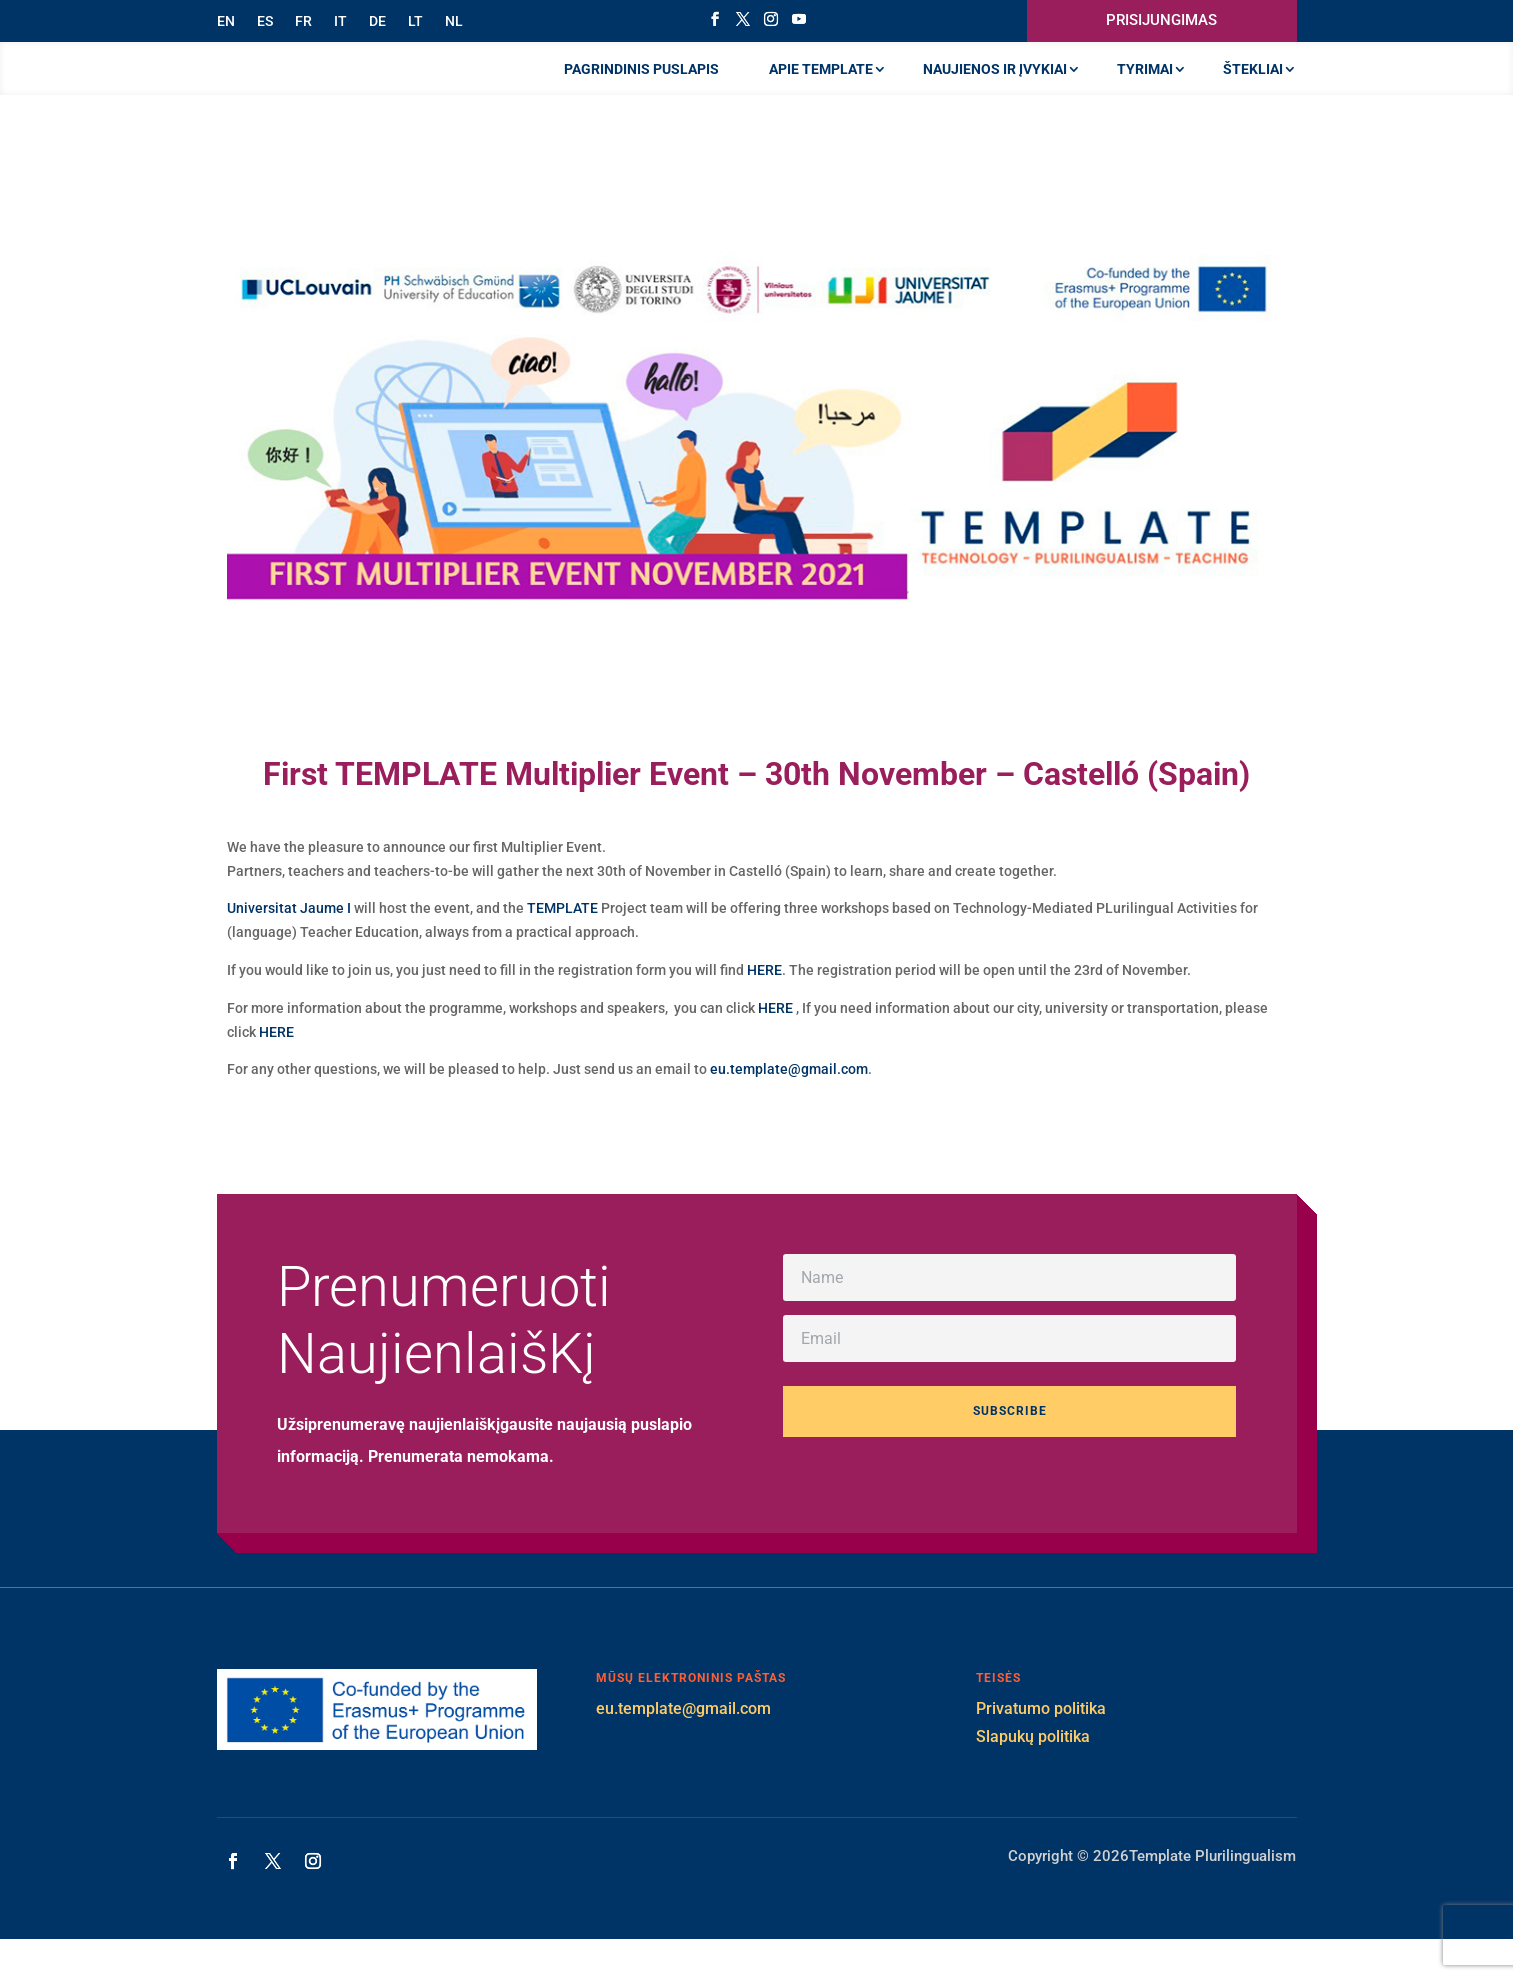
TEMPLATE (562, 948)
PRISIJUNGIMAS (1161, 20)
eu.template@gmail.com (789, 1109)
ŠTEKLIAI (1253, 89)
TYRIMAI (1145, 89)
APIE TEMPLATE (821, 89)
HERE (764, 1010)
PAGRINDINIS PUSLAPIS (641, 89)
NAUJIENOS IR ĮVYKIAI (995, 89)
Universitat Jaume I (289, 948)
